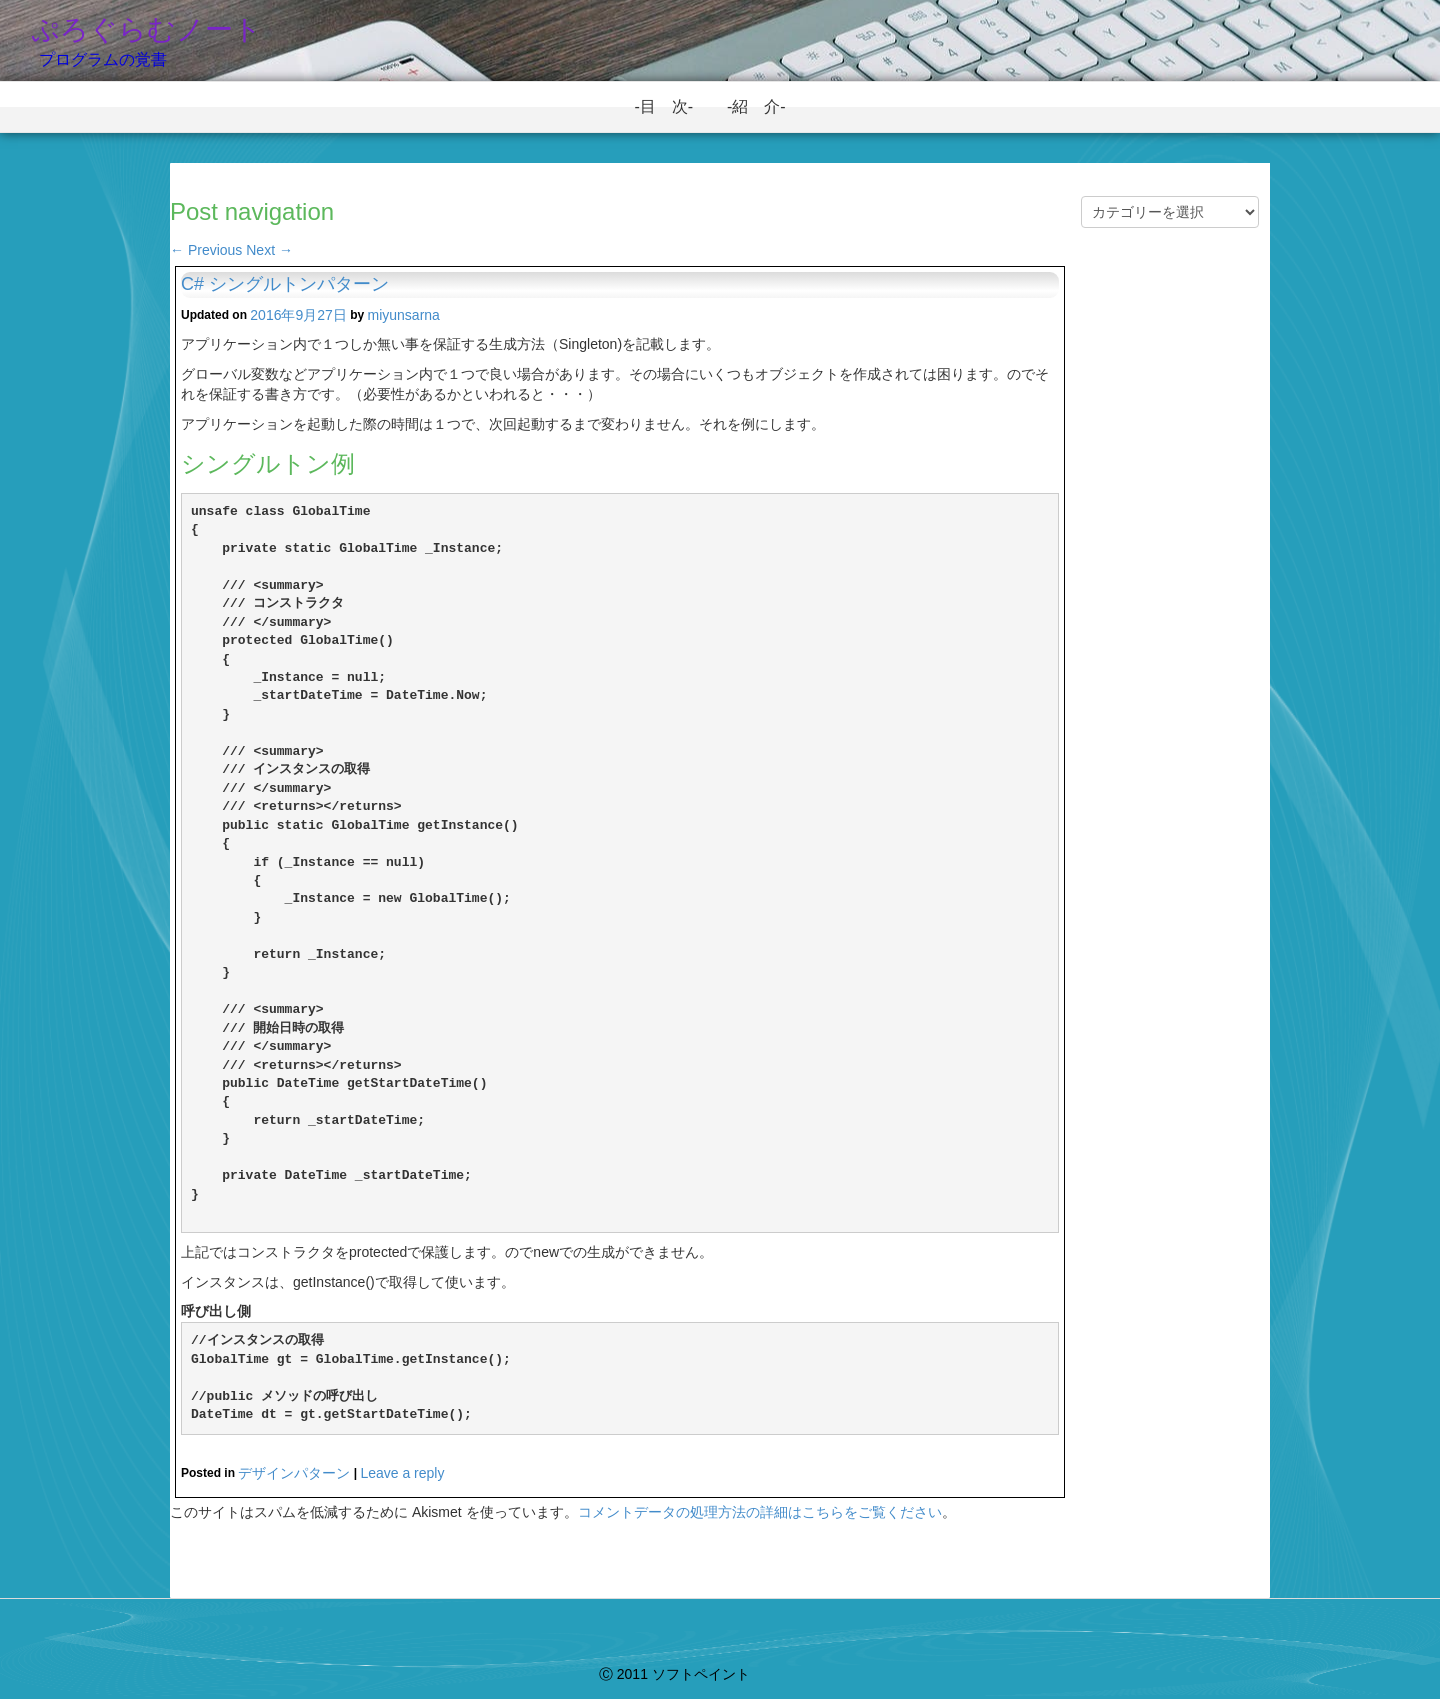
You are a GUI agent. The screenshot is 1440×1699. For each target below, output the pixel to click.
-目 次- (671, 106)
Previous (206, 250)
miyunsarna (404, 315)
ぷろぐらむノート (146, 29)
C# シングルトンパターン (285, 284)
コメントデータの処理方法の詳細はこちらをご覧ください (760, 1512)
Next (269, 250)
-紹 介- (764, 106)
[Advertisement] (1170, 592)
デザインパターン (294, 1473)
